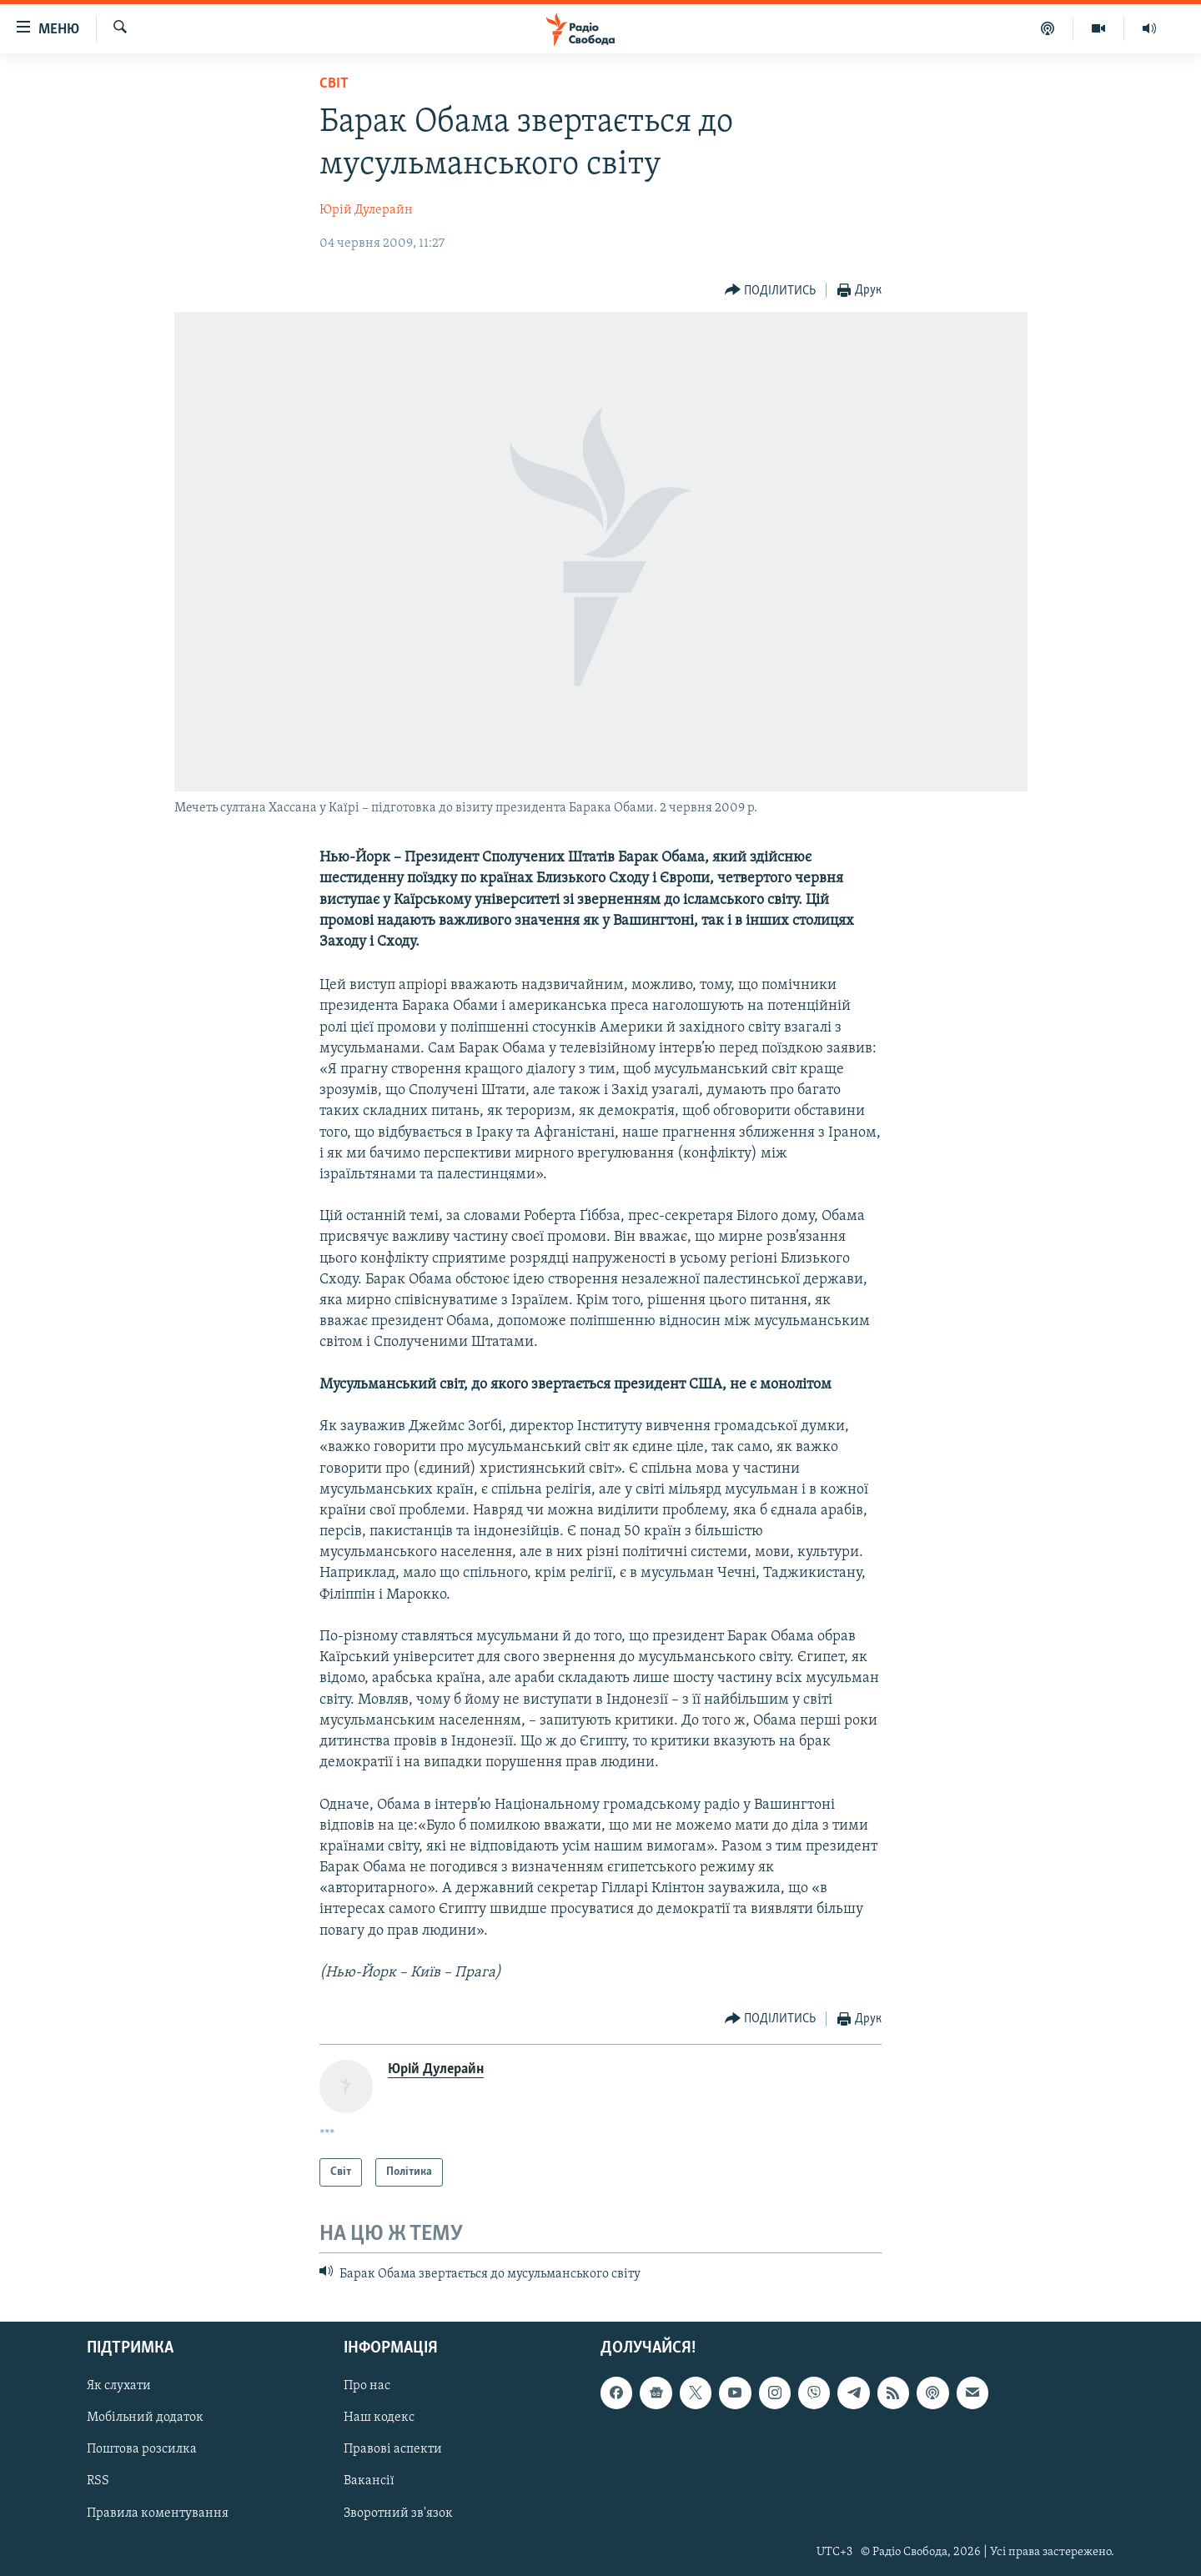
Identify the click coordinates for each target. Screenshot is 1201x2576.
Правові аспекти (393, 2449)
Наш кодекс (379, 2417)
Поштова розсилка (142, 2449)
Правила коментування (158, 2512)
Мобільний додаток (145, 2417)
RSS (98, 2481)
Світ (334, 84)
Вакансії (369, 2481)
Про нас (367, 2386)
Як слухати (119, 2386)
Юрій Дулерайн (366, 210)
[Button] (771, 290)
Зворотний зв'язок (398, 2512)
